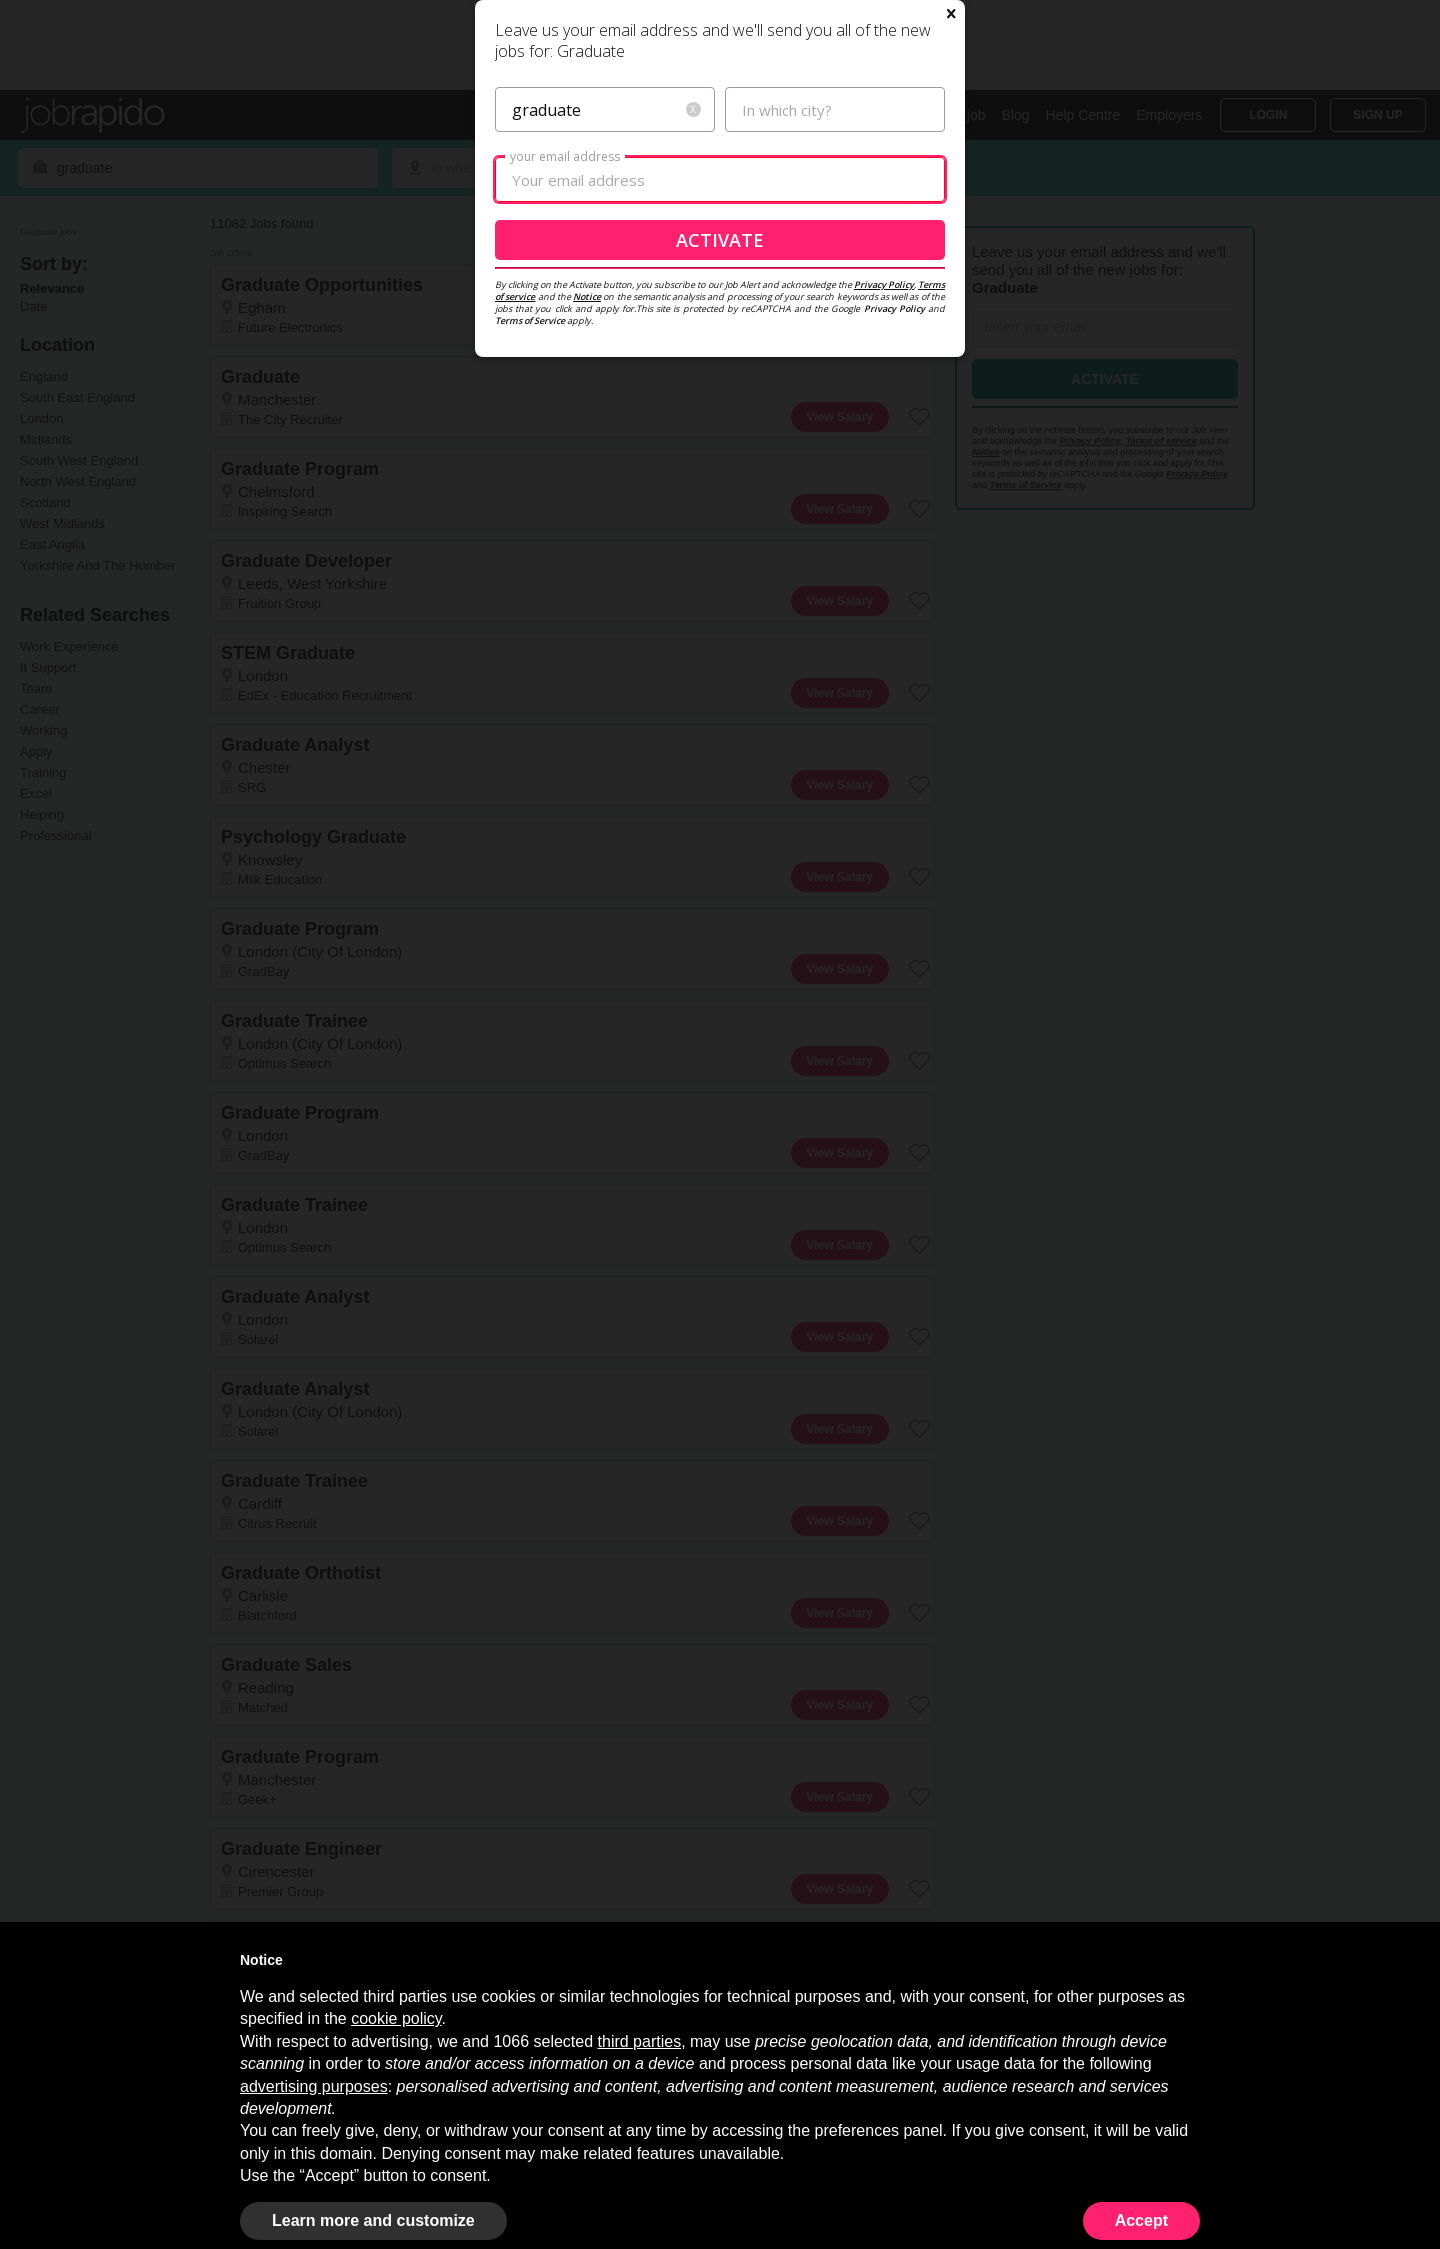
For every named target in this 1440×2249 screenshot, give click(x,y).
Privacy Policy (884, 514)
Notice (587, 526)
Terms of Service (530, 550)
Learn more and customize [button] (373, 2220)
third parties (640, 2041)
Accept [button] (1141, 2220)
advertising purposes (314, 2086)
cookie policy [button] (396, 2018)
